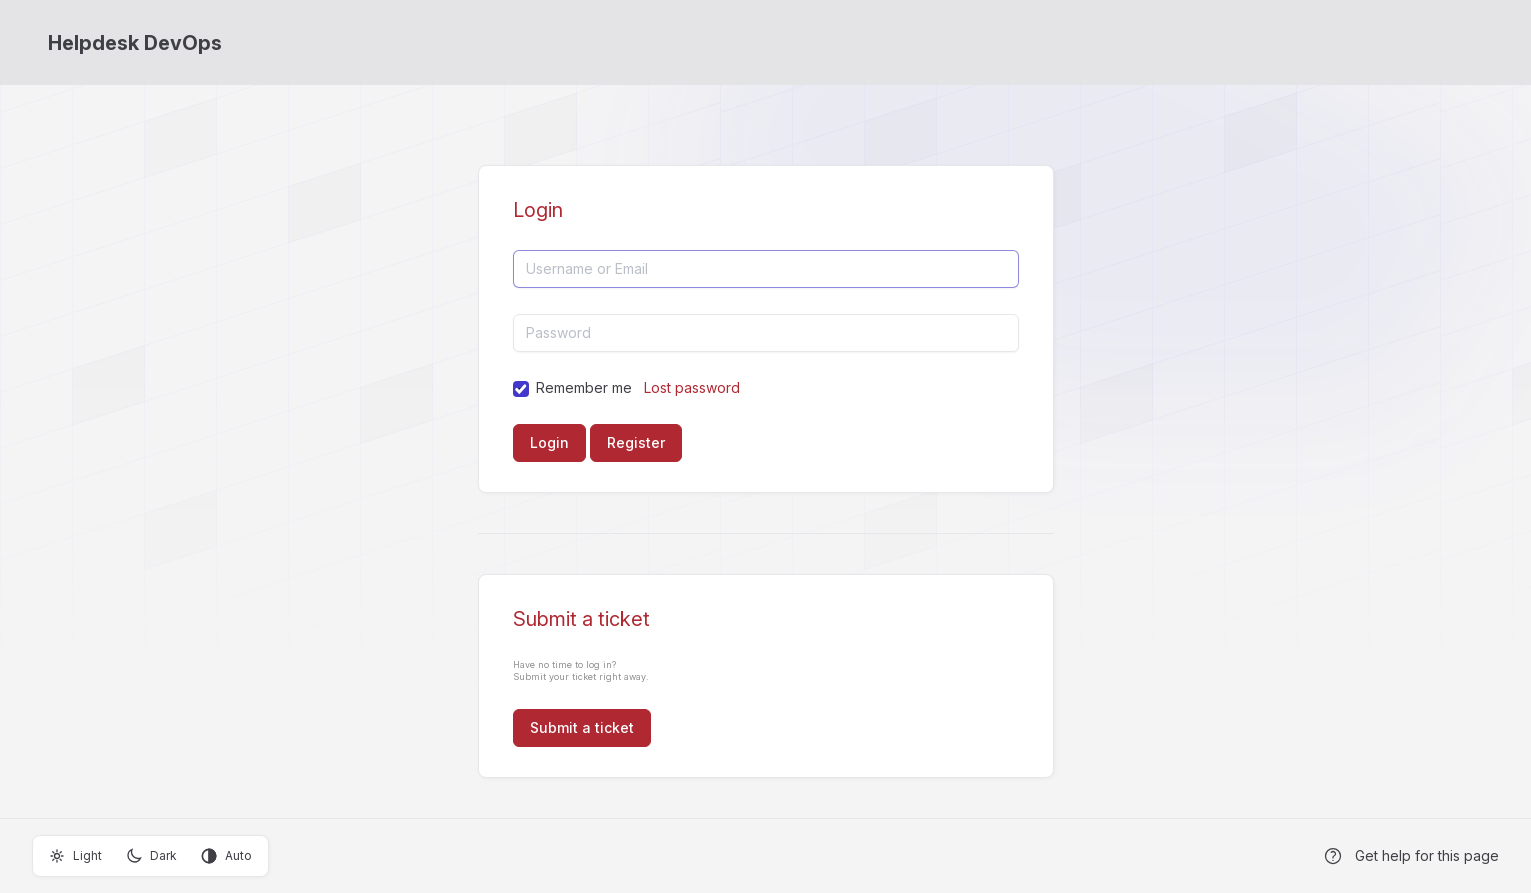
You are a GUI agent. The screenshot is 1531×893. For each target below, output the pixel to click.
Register (636, 442)
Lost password (692, 387)
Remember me (584, 387)
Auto (226, 856)
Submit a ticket (582, 727)
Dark (151, 856)
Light (75, 856)
